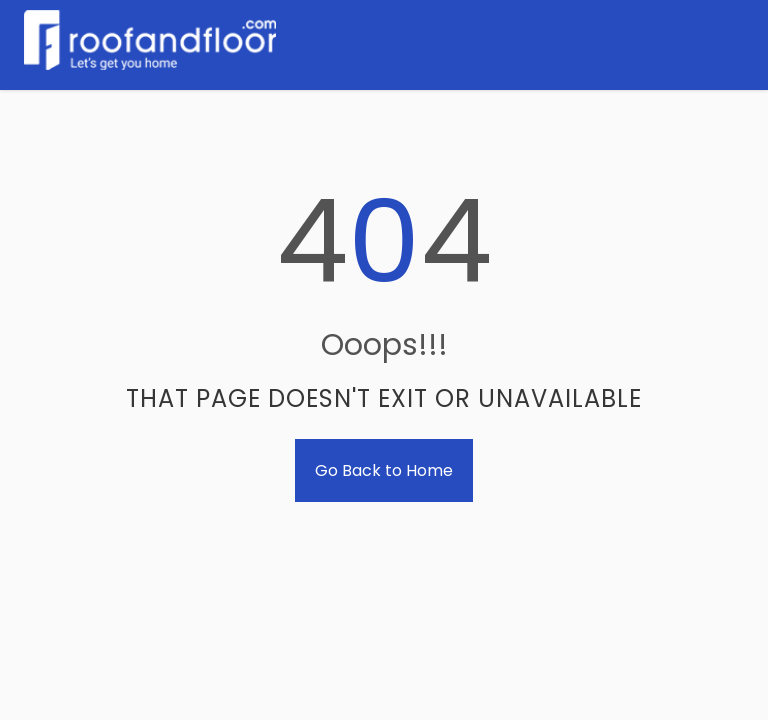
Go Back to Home (384, 470)
